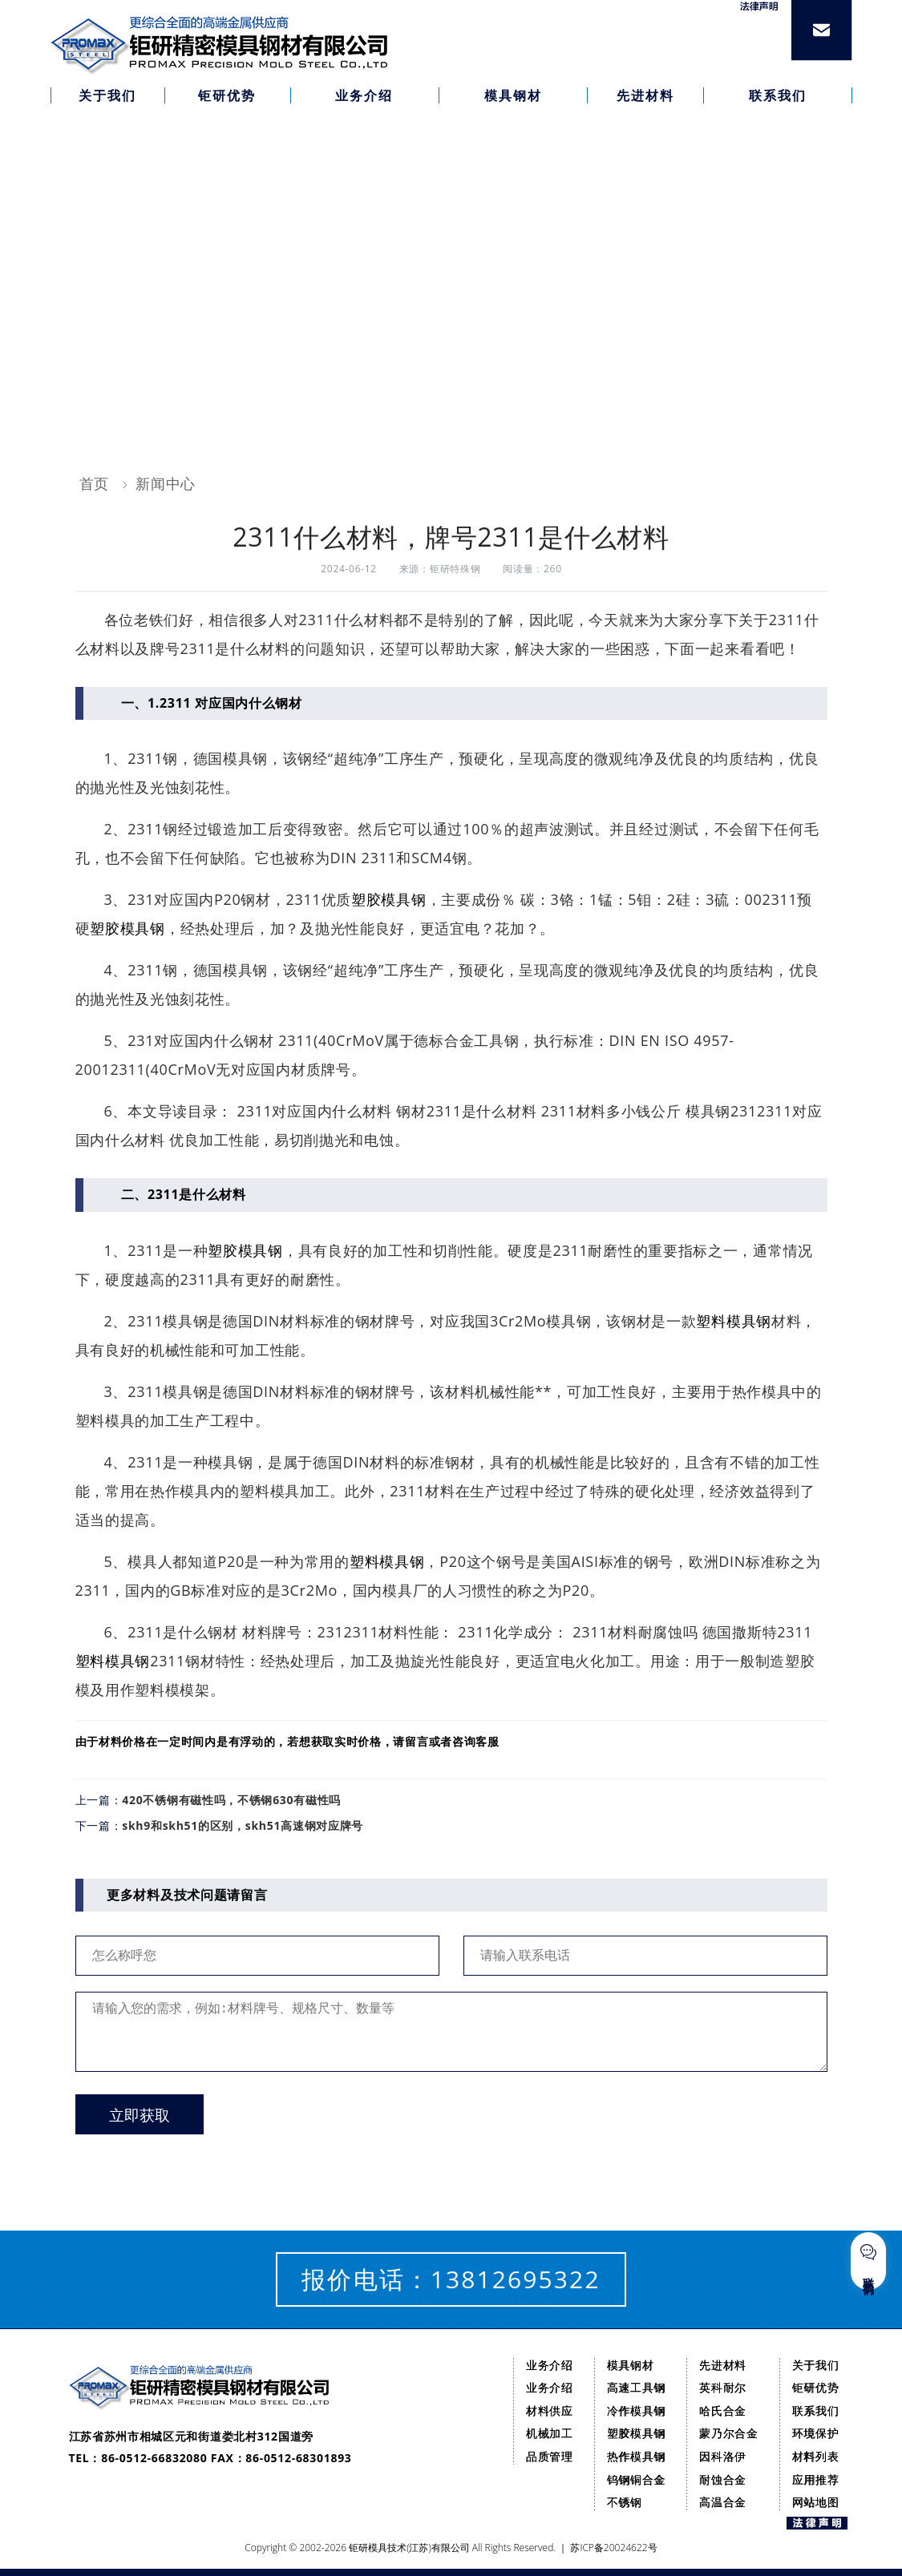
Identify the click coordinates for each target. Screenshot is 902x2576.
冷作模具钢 (636, 2410)
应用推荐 (815, 2479)
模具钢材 (630, 2364)
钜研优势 (815, 2387)
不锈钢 (624, 2501)
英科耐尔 (722, 2387)
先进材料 (722, 2364)
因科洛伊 (722, 2456)
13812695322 (516, 2279)
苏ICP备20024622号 (613, 2547)
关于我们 (815, 2364)
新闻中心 (166, 483)
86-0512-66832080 (154, 2457)
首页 (94, 483)
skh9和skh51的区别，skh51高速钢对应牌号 (242, 1825)
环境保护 (815, 2433)
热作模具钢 (636, 2456)
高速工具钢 (636, 2387)
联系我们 (815, 2410)
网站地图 (815, 2501)
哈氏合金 (722, 2410)
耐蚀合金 (722, 2479)
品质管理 (549, 2456)
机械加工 (549, 2433)
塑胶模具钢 (389, 899)
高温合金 (722, 2501)
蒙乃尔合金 (728, 2433)
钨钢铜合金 (636, 2479)
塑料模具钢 (733, 1320)
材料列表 (815, 2456)
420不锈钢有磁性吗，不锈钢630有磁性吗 (231, 1799)
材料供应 (549, 2410)
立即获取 (139, 2115)
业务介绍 (549, 2364)
